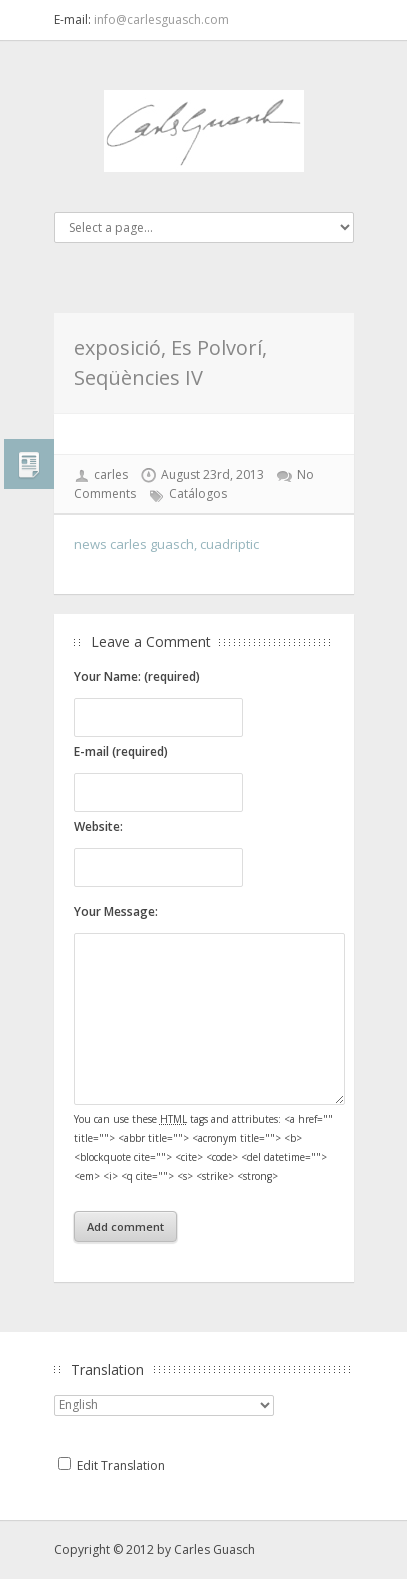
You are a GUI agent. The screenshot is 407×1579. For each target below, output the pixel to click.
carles (111, 474)
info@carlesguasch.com (161, 19)
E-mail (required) (121, 751)
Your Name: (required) (137, 676)
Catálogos (198, 493)
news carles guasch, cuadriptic (166, 544)
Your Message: (116, 911)
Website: (98, 826)
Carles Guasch (214, 1549)
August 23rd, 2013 (212, 474)
